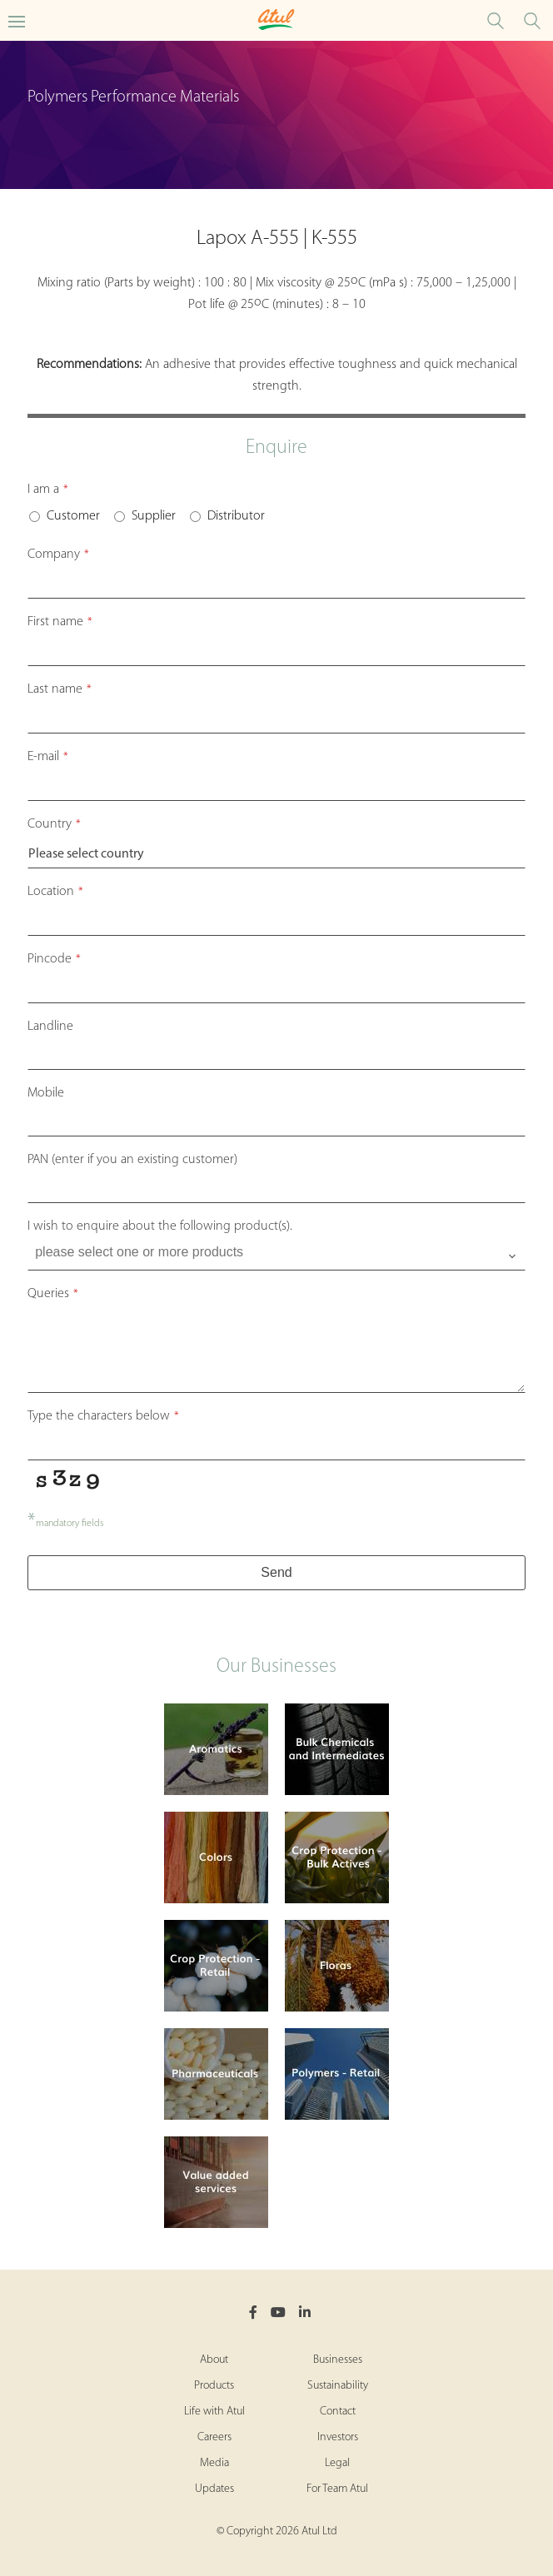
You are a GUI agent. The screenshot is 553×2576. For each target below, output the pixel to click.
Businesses (337, 2360)
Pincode (54, 959)
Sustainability (337, 2386)
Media (214, 2463)
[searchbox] (278, 1252)
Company (58, 554)
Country (54, 824)
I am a (47, 489)
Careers (214, 2437)
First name (59, 622)
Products (214, 2386)
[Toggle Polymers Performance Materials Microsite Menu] (16, 20)
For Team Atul (337, 2489)
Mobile (45, 1093)
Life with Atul (214, 2411)
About (214, 2360)
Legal (337, 2463)
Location (55, 891)
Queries (52, 1293)
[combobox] (276, 1256)
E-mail (47, 756)
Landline (50, 1026)
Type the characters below (103, 1416)
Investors (337, 2437)
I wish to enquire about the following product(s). (159, 1226)
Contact (338, 2411)
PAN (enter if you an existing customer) (132, 1159)
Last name (59, 689)
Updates (214, 2489)
